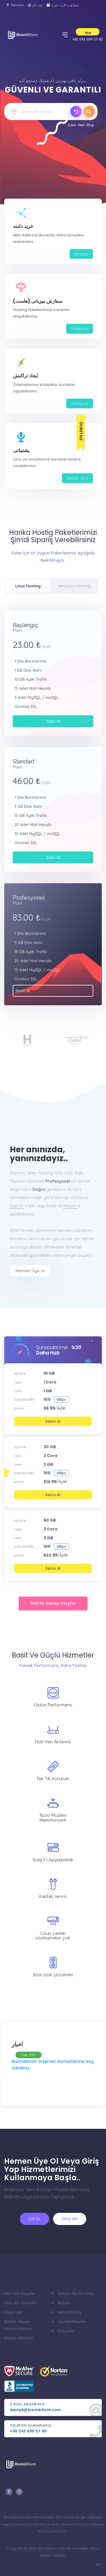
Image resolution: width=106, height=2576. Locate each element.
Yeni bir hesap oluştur (53, 1603)
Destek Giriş (77, 478)
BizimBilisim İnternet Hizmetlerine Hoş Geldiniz (53, 2064)
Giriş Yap (70, 2219)
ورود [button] (87, 32)
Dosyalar (66, 2330)
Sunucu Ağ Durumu (75, 2293)
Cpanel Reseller (71, 2321)
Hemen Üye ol (30, 1270)
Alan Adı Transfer (20, 2302)
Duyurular (13, 2312)
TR (98, 2564)
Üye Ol (17, 1205)
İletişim (70, 1205)
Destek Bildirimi (18, 2338)
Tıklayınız (79, 328)
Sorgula (81, 254)
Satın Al (53, 721)
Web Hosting (69, 2312)
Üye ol (34, 2219)
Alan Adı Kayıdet (19, 2293)
